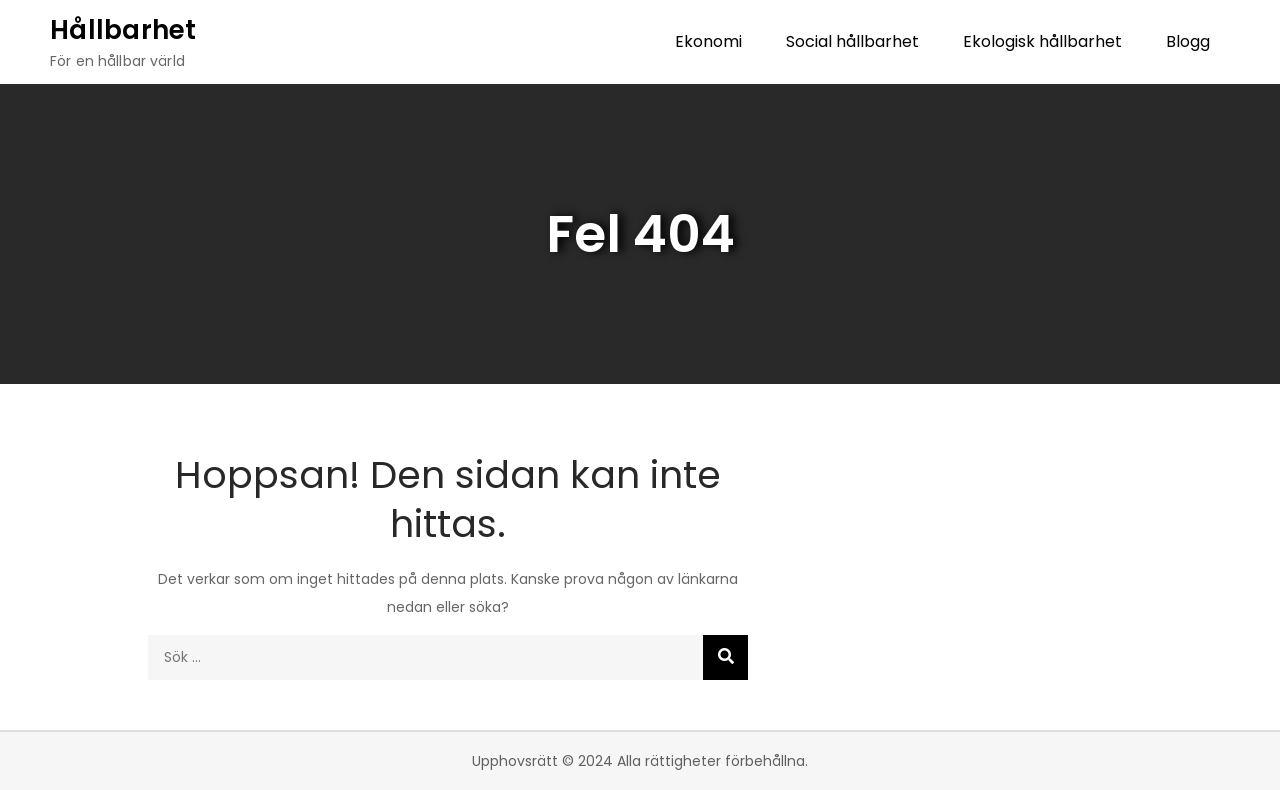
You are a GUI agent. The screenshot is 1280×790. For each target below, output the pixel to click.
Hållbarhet (123, 30)
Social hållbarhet (852, 41)
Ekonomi (708, 41)
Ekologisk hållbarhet (1042, 41)
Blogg (1188, 41)
